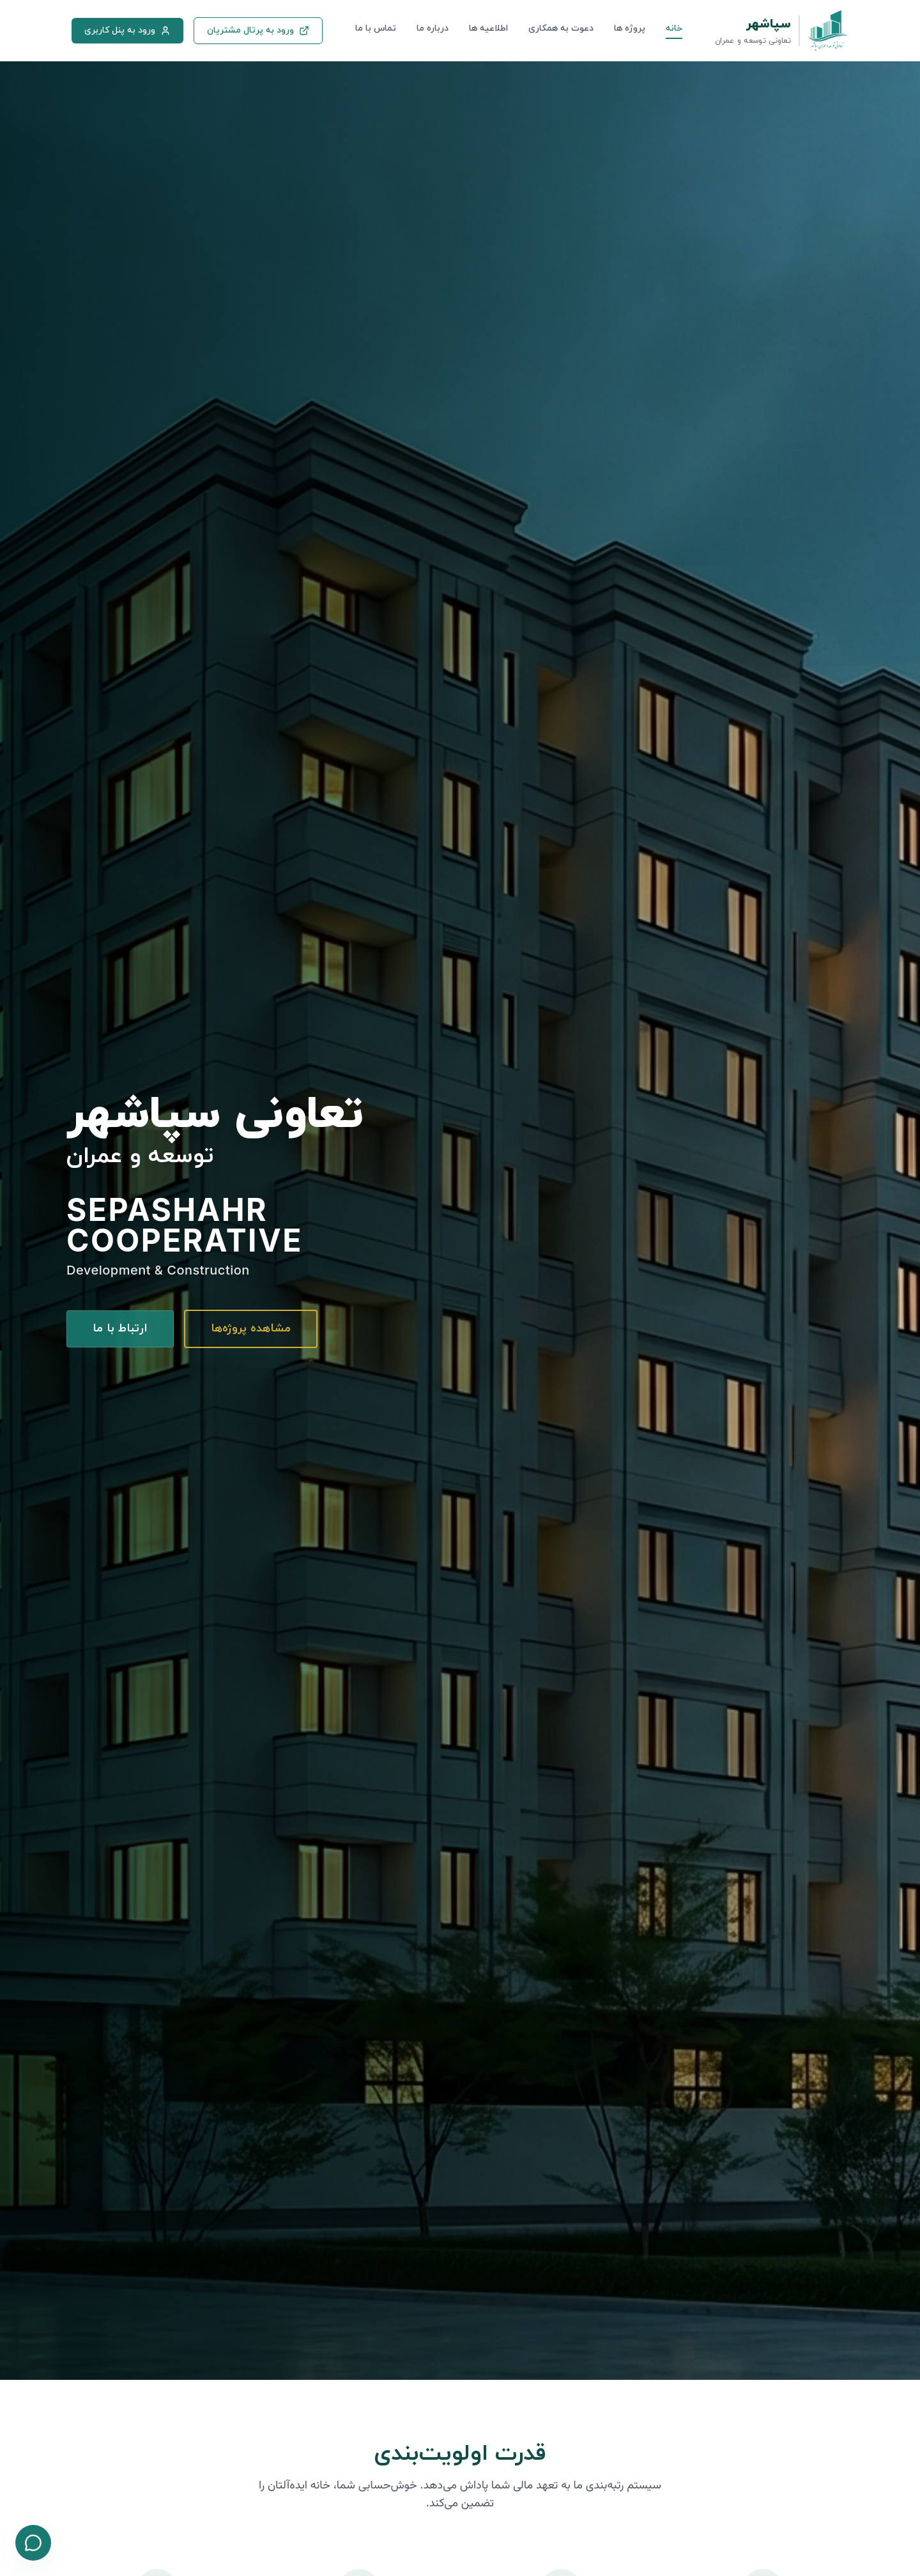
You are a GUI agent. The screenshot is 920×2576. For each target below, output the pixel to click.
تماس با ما (375, 28)
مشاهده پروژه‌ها (251, 1329)
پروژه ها (629, 28)
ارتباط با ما (120, 1329)
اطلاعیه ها (488, 28)
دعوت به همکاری (561, 28)
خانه (674, 28)
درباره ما (432, 28)
